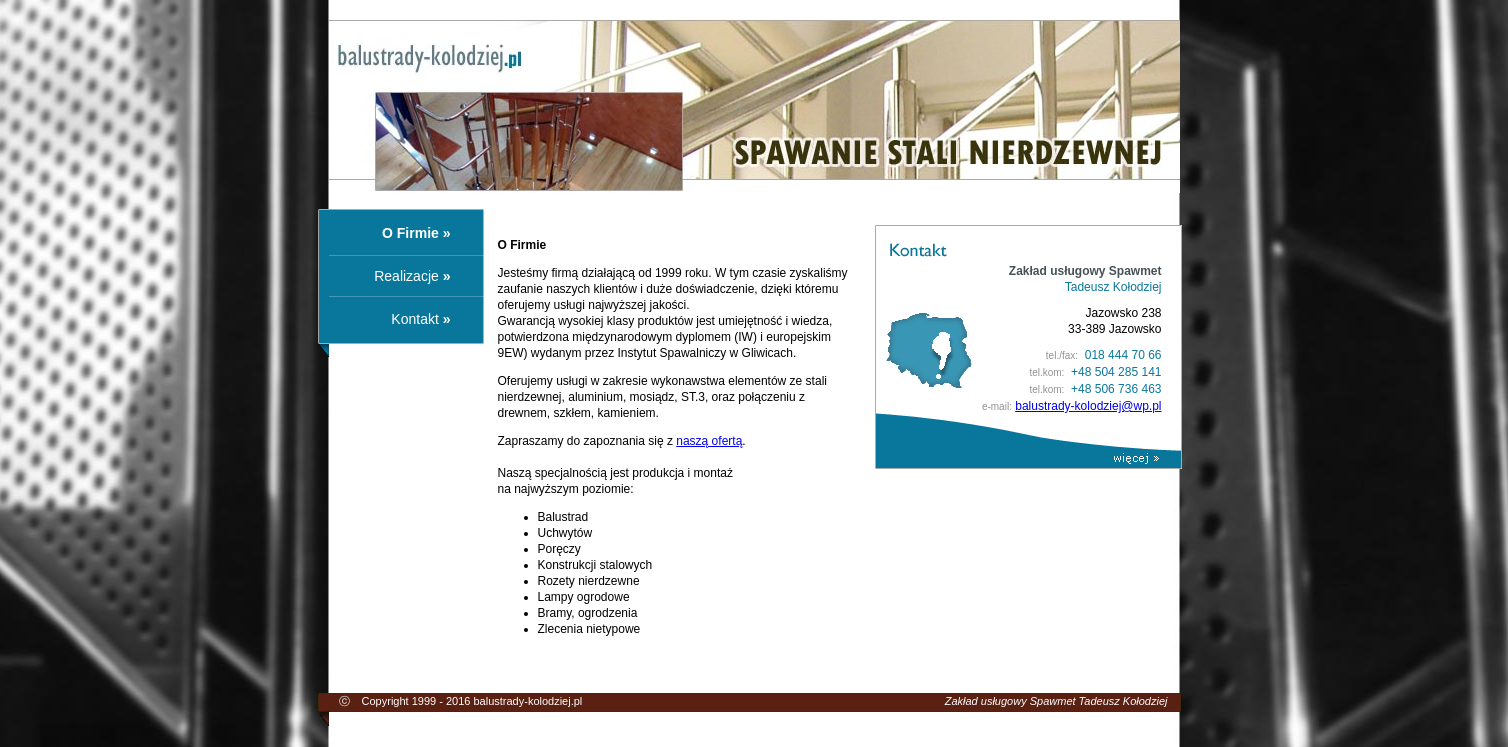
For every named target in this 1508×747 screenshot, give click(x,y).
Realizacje (406, 276)
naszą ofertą (709, 441)
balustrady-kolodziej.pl (527, 701)
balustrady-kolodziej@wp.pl (1088, 406)
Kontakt (414, 319)
